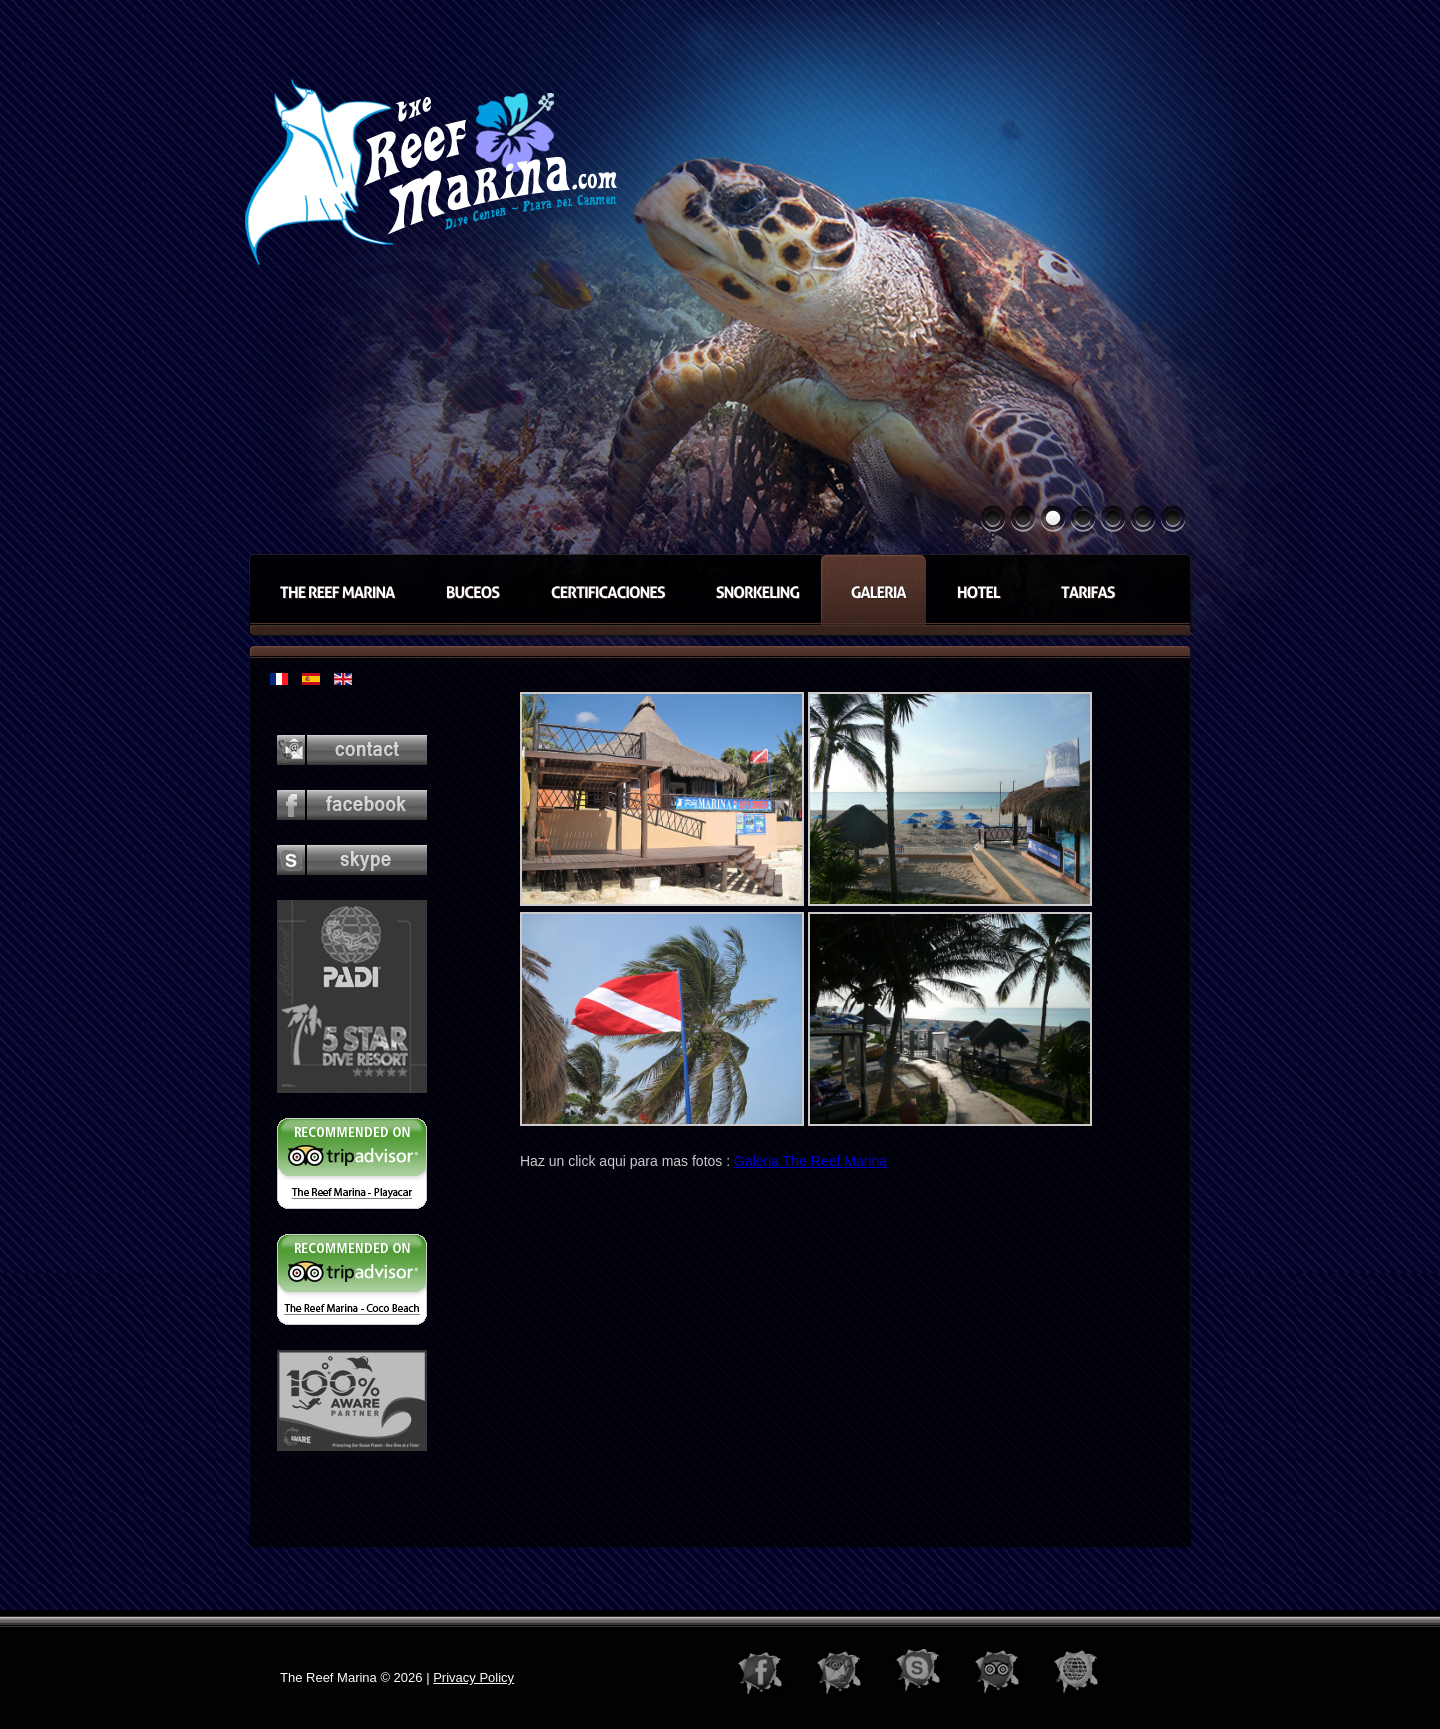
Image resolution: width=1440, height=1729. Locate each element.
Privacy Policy (473, 1677)
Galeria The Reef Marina (810, 1161)
